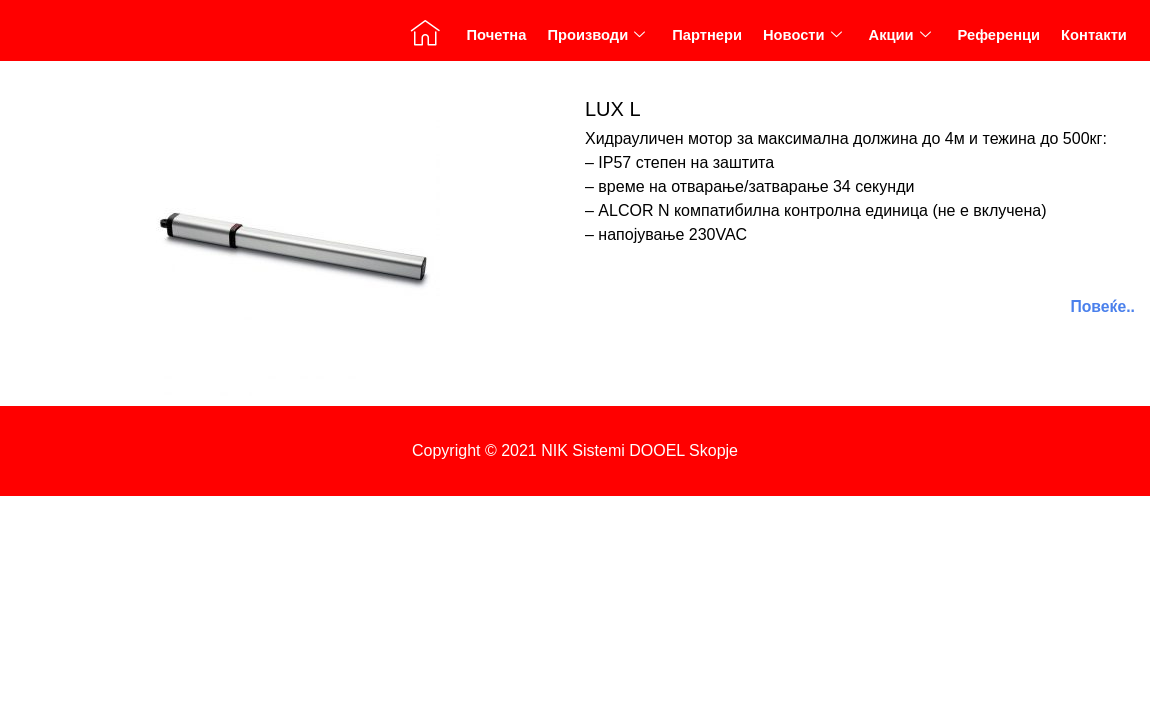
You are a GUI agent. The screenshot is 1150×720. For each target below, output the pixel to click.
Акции (898, 40)
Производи (594, 40)
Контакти (1093, 40)
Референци (998, 40)
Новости (801, 40)
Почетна (493, 40)
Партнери (705, 40)
